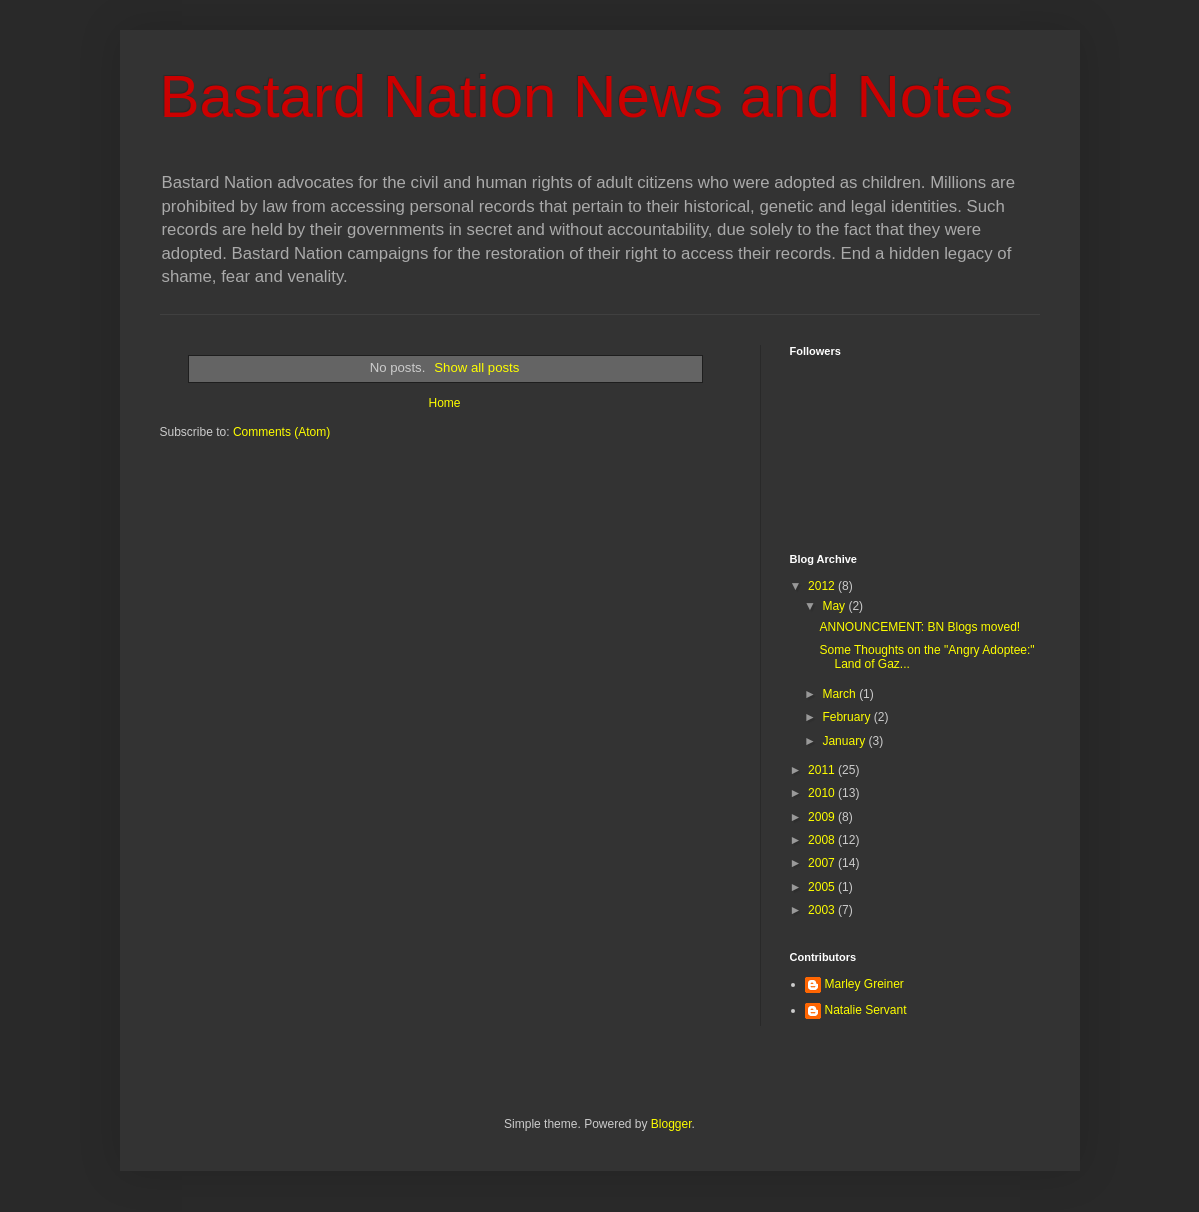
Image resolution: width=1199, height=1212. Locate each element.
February (847, 717)
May (835, 606)
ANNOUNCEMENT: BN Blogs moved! (919, 627)
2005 (823, 887)
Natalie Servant (866, 1010)
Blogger (671, 1124)
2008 (823, 840)
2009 (823, 817)
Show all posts (476, 367)
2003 (823, 910)
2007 (823, 863)
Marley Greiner (864, 984)
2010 (823, 793)
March (840, 694)
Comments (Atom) (281, 432)
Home (444, 403)
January (845, 741)
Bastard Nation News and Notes (587, 96)
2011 (823, 770)
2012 (823, 586)
